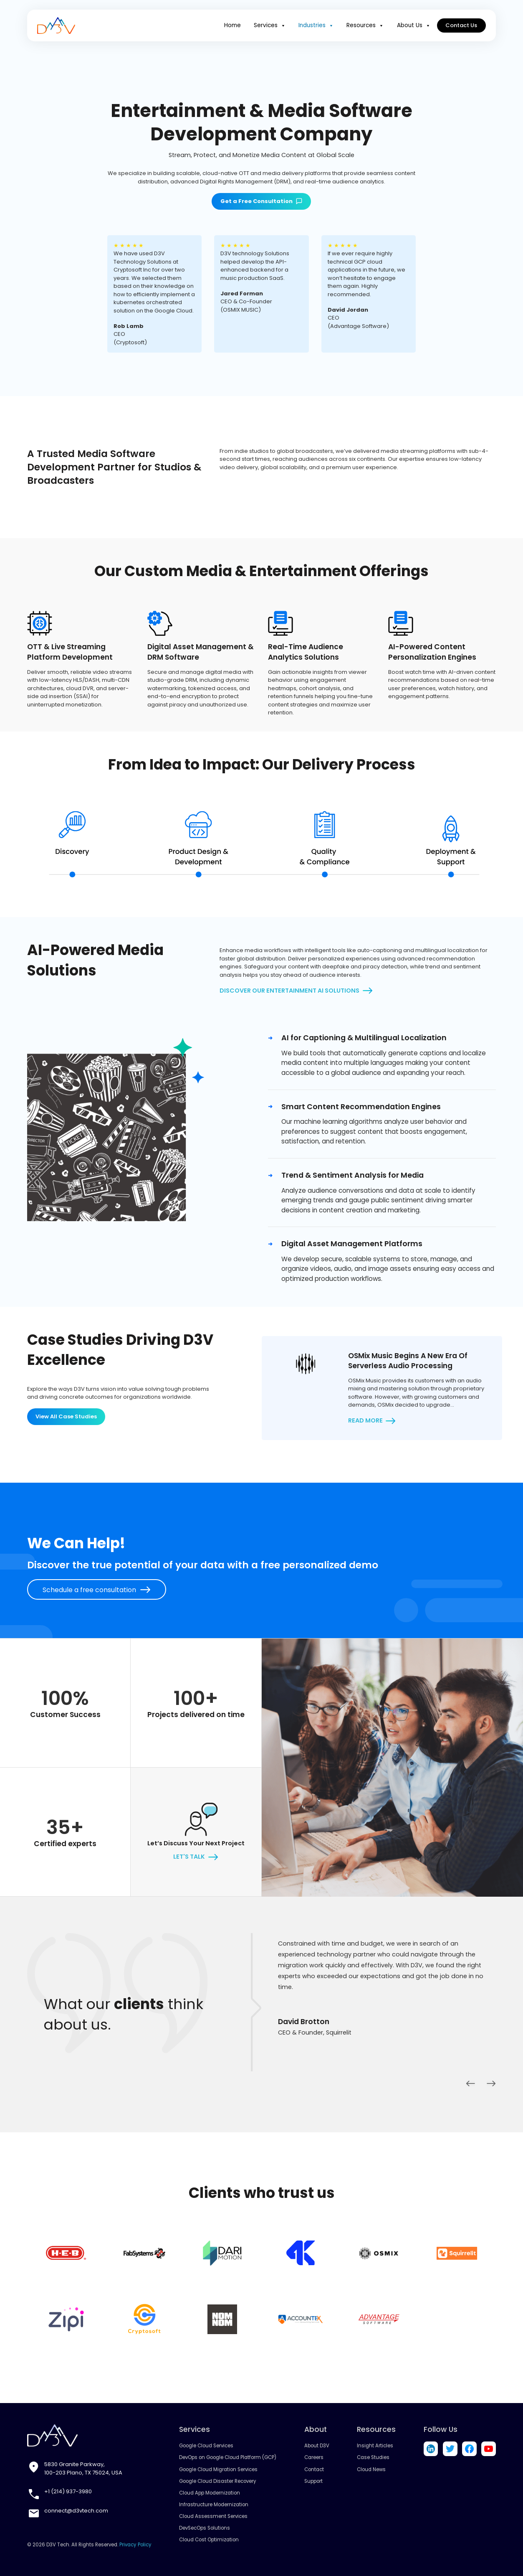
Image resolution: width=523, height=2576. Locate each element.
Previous (470, 2083)
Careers (313, 2457)
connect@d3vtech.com (76, 2511)
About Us (415, 25)
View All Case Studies (66, 1416)
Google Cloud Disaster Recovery (217, 2481)
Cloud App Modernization (209, 2493)
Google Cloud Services (206, 2445)
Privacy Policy (135, 2544)
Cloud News (371, 2469)
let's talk (189, 1856)
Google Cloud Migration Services (218, 2469)
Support (313, 2481)
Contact (314, 2469)
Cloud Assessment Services (213, 2516)
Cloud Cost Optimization (209, 2539)
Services (276, 25)
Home (240, 25)
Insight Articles (375, 2445)
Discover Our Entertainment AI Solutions (289, 990)
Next (491, 2083)
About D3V (316, 2445)
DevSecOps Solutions (204, 2528)
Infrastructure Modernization (213, 2504)
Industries (321, 25)
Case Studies (373, 2457)
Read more (365, 1420)
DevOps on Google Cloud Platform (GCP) (227, 2457)
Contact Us (462, 25)
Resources (368, 25)
